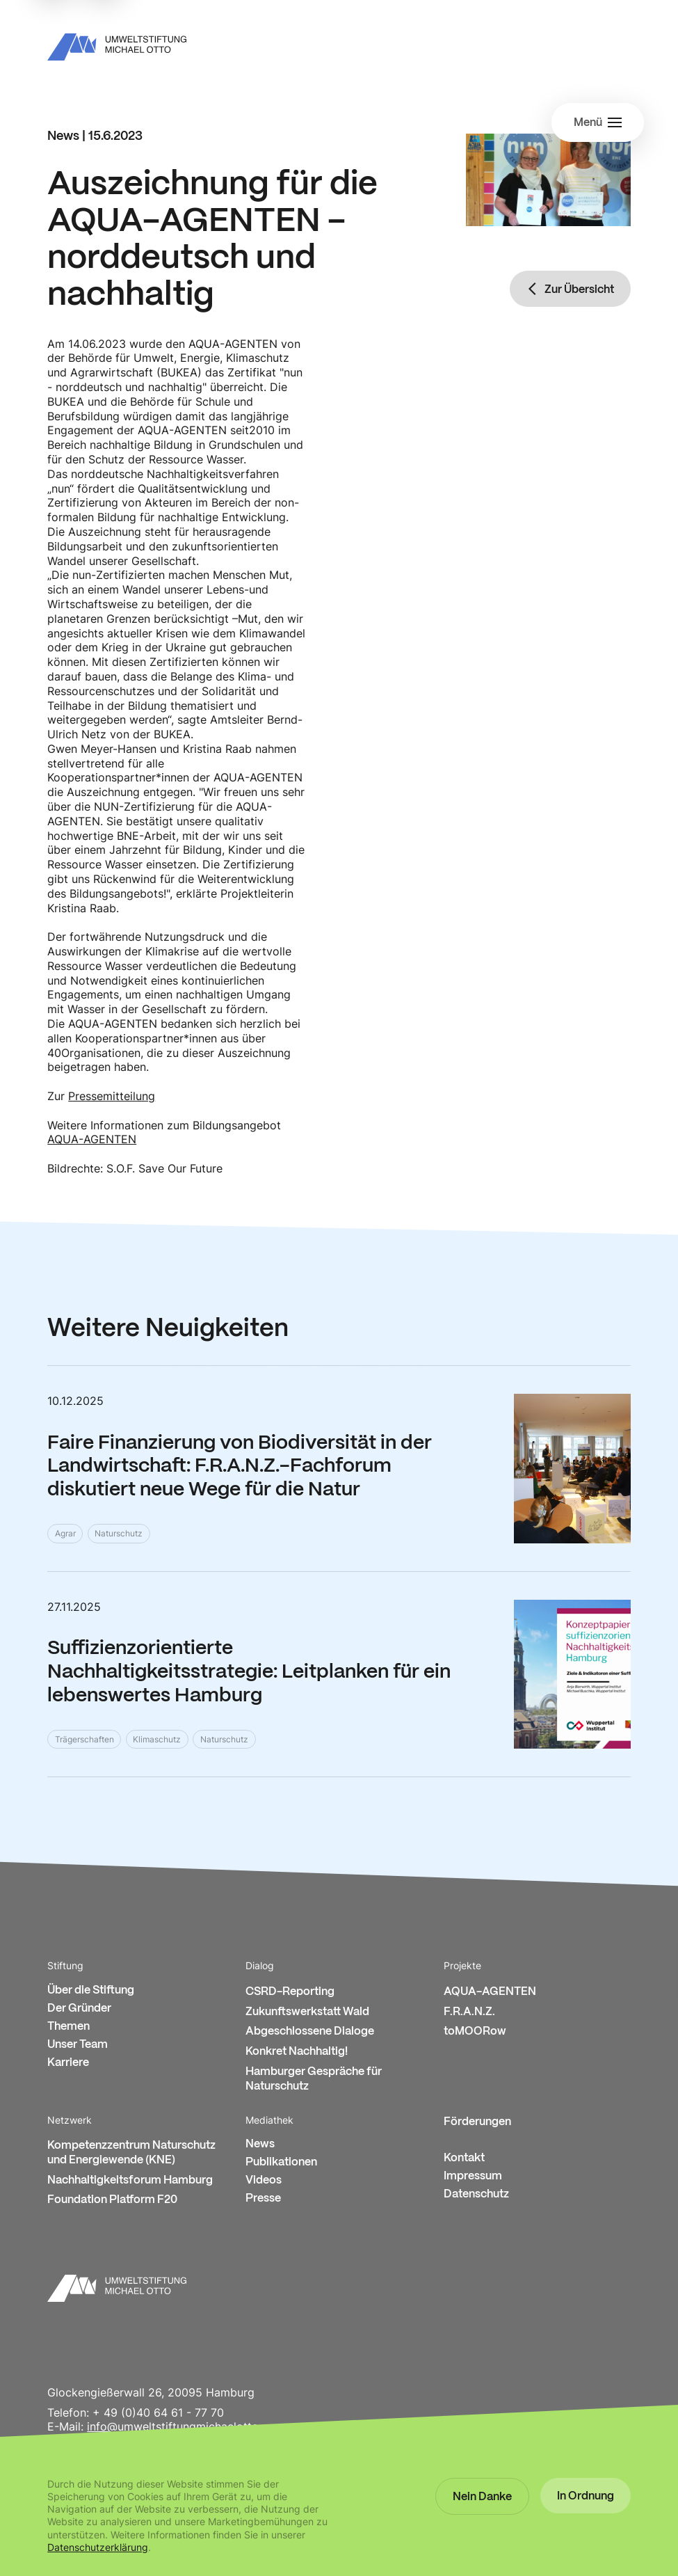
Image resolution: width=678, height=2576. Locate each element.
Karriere (68, 2063)
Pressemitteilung (111, 1096)
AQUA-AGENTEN (91, 1139)
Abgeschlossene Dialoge (309, 2031)
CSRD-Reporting (289, 1992)
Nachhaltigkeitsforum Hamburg (130, 2180)
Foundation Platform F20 (112, 2200)
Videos (263, 2180)
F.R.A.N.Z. (469, 2012)
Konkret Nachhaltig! (296, 2051)
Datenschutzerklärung (97, 2547)
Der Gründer (79, 2008)
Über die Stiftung (90, 1990)
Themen (68, 2026)
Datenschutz (476, 2194)
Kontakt (464, 2158)
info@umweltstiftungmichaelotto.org (183, 2426)
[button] (482, 2496)
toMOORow (475, 2031)
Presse (263, 2198)
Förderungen (477, 2122)
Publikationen (281, 2162)
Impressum (473, 2176)
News (260, 2144)
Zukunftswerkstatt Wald (307, 2012)
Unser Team (77, 2045)
